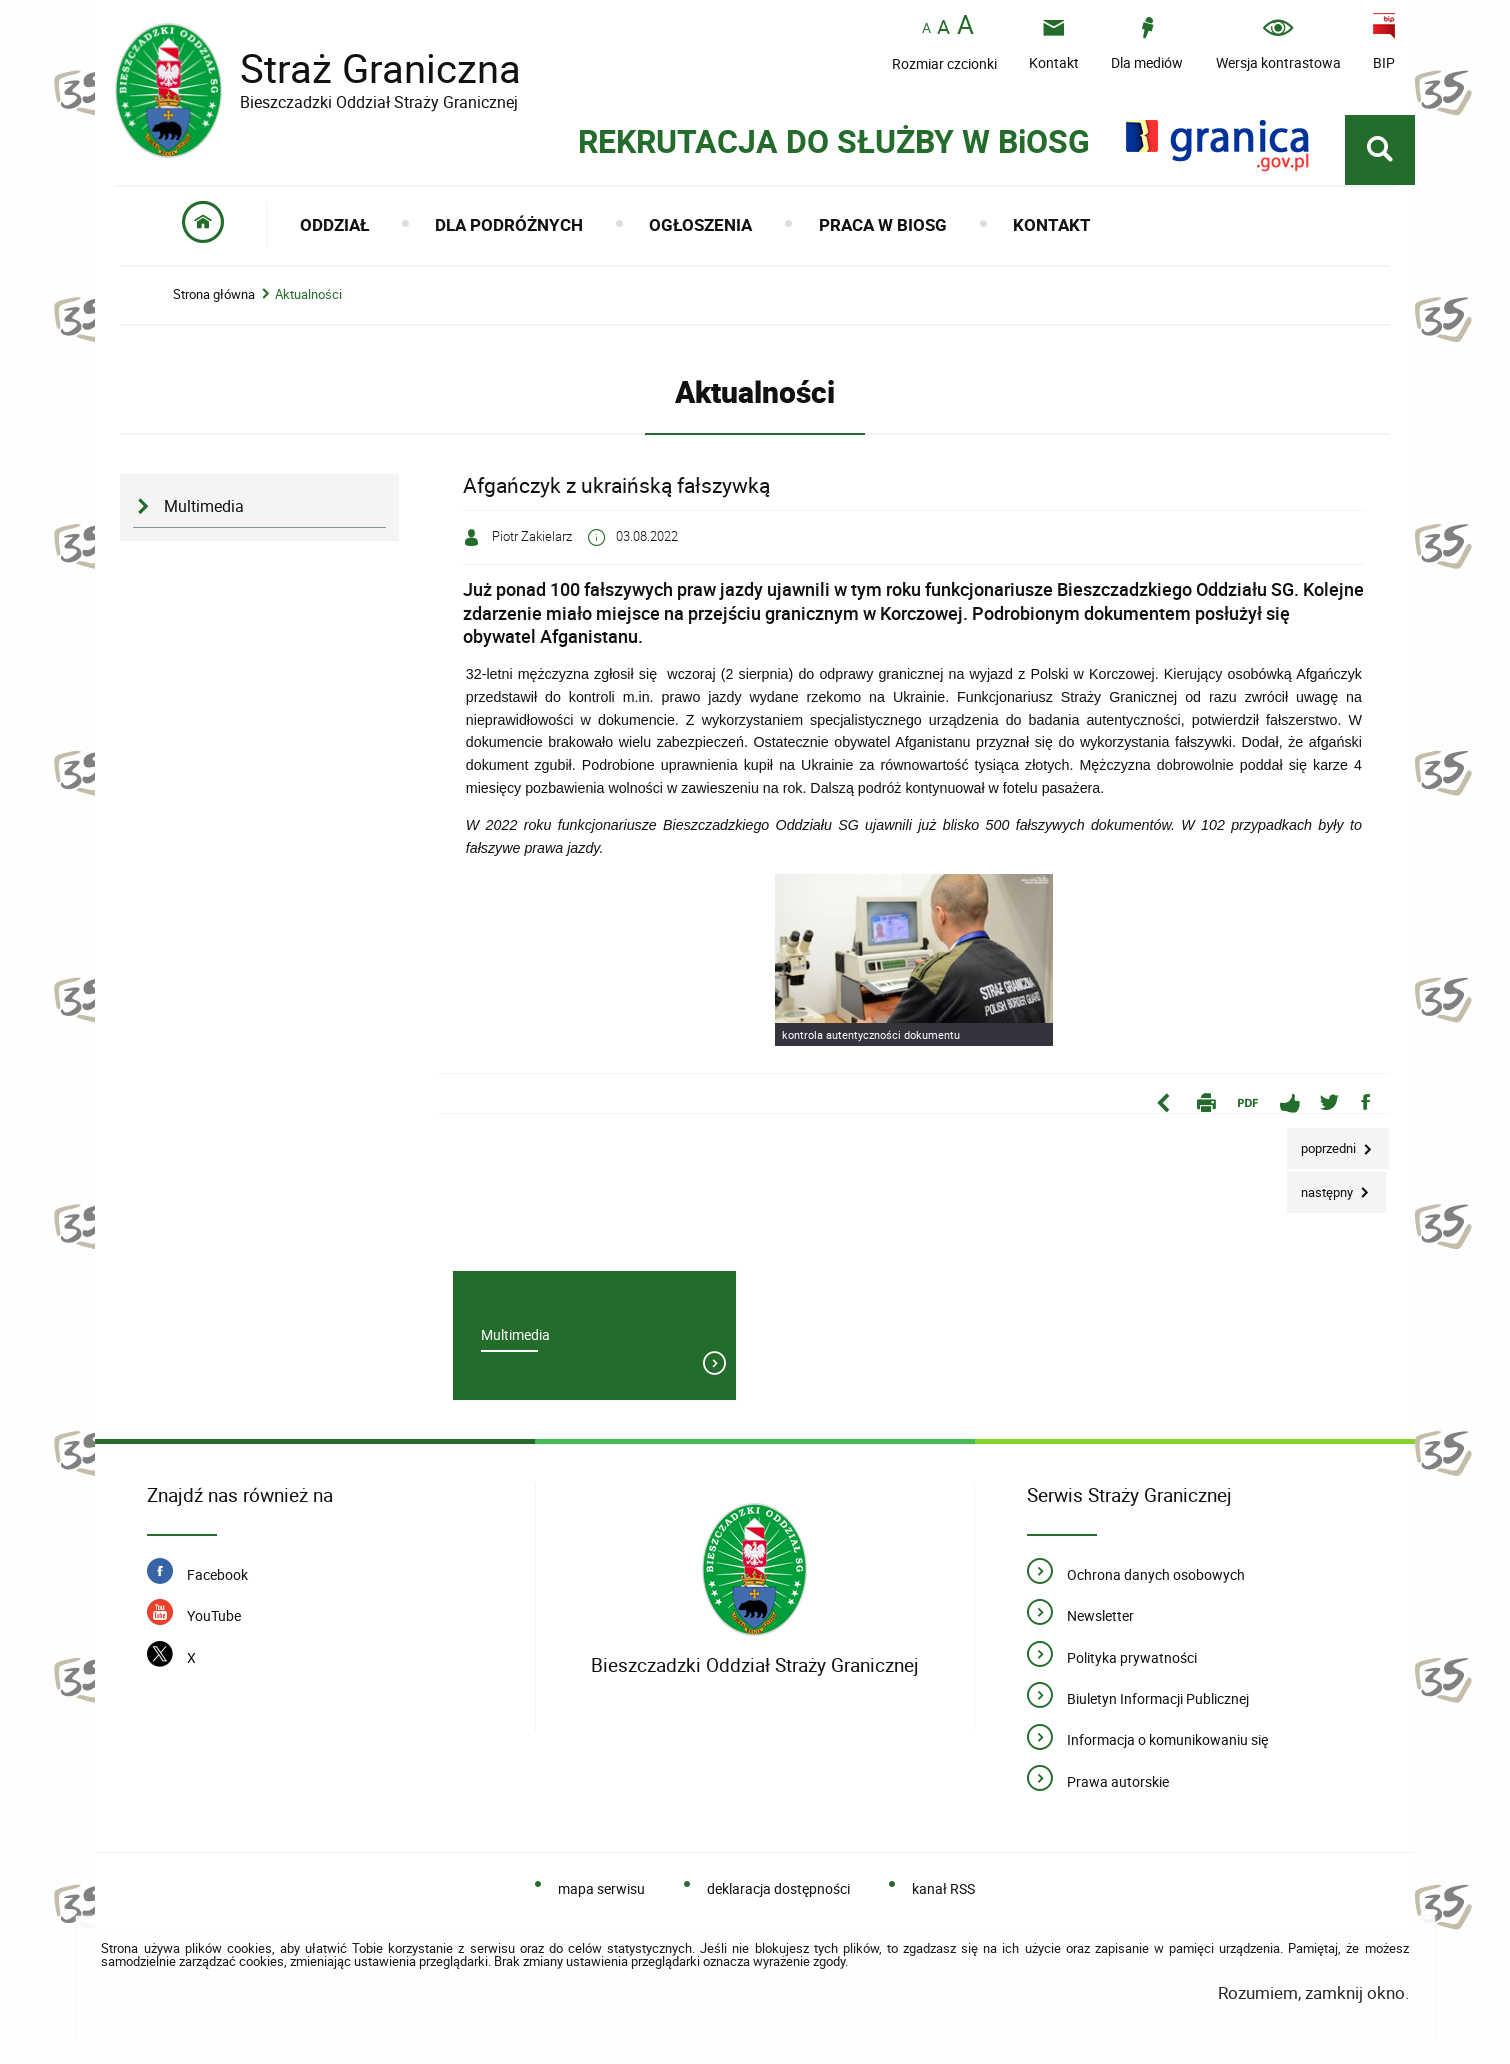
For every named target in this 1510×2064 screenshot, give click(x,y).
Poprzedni (1323, 1147)
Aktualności (308, 299)
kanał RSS (943, 1895)
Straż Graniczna (365, 68)
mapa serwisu (601, 1895)
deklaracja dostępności (778, 1895)
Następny (1321, 1190)
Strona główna (214, 299)
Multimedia (204, 511)
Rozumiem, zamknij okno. (1313, 1999)
